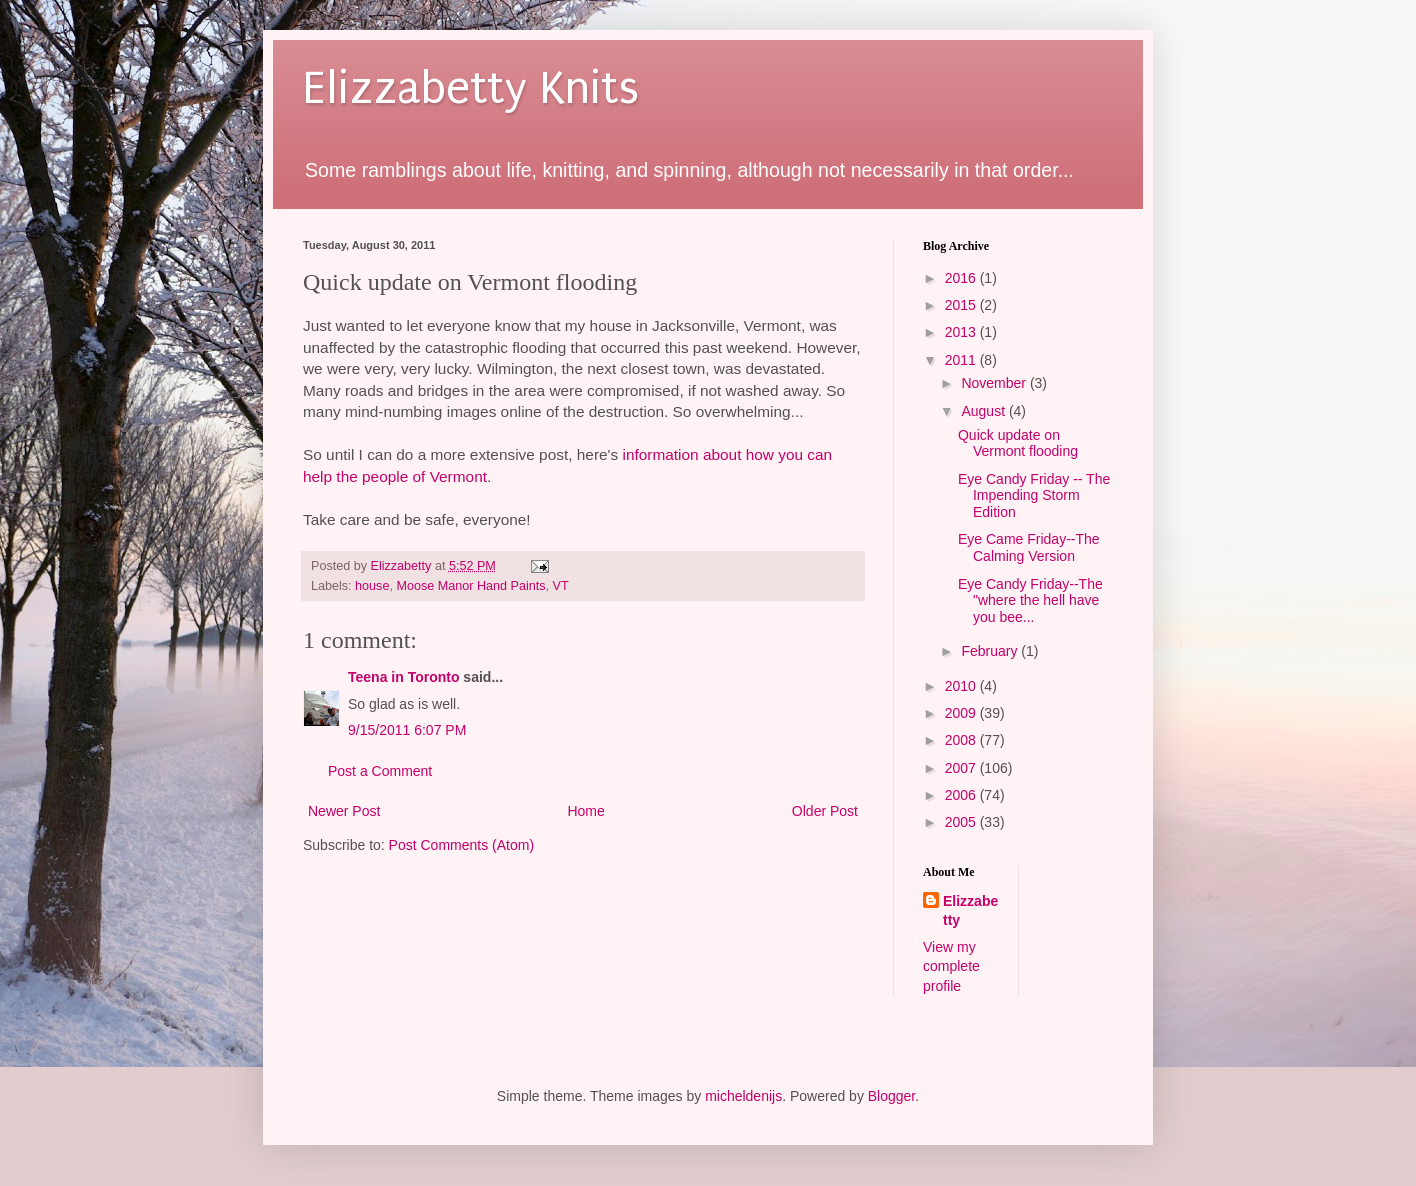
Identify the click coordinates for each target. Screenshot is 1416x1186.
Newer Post (344, 811)
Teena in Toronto (403, 677)
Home (585, 811)
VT (561, 586)
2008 (962, 740)
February (991, 651)
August (984, 411)
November (995, 383)
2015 (962, 305)
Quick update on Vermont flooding (1018, 443)
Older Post (825, 811)
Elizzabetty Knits (471, 88)
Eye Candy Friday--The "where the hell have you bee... (1030, 601)
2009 (962, 713)
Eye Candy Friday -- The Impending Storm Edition (1034, 496)
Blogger (891, 1096)
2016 (962, 278)
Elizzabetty (970, 911)
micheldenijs (743, 1096)
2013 (962, 332)
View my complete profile (951, 966)
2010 (962, 686)
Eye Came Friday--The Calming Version (1029, 547)
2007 (962, 768)
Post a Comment (380, 771)
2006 (962, 795)
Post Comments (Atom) (461, 845)
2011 (962, 360)
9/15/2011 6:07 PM (407, 730)
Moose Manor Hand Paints (470, 586)
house (372, 586)
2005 (962, 822)
